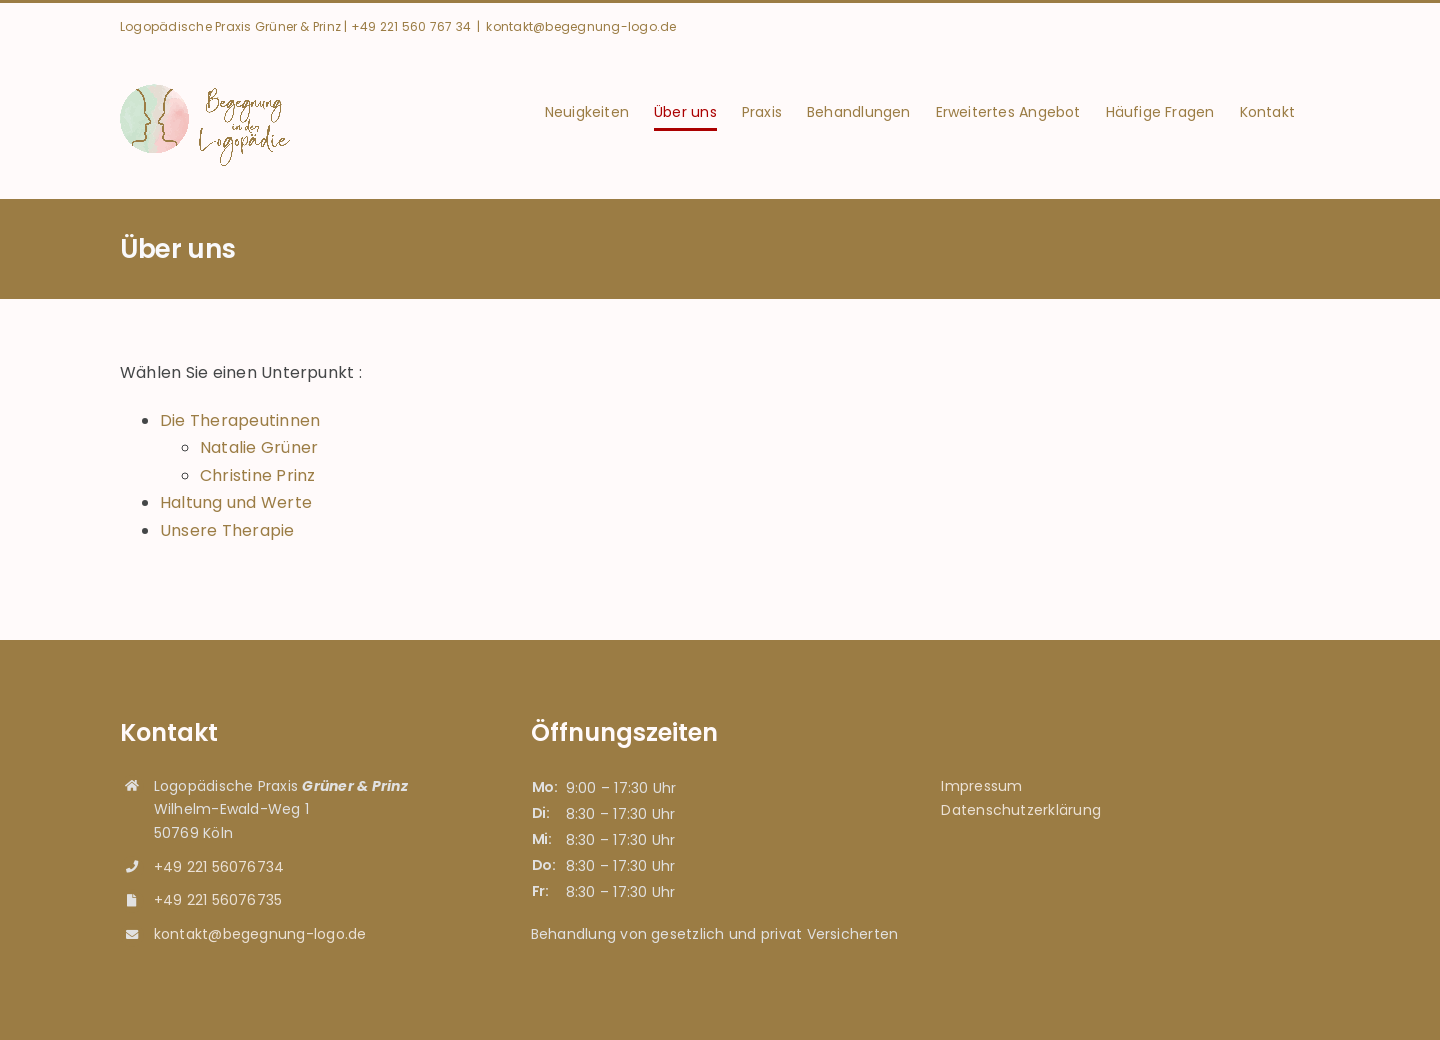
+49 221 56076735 (218, 900)
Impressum (981, 786)
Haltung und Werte (236, 502)
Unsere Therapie (227, 530)
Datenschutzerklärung (1021, 810)
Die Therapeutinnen (240, 420)
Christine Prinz (258, 475)
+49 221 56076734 (219, 867)
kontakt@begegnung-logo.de (581, 26)
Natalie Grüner (259, 447)
